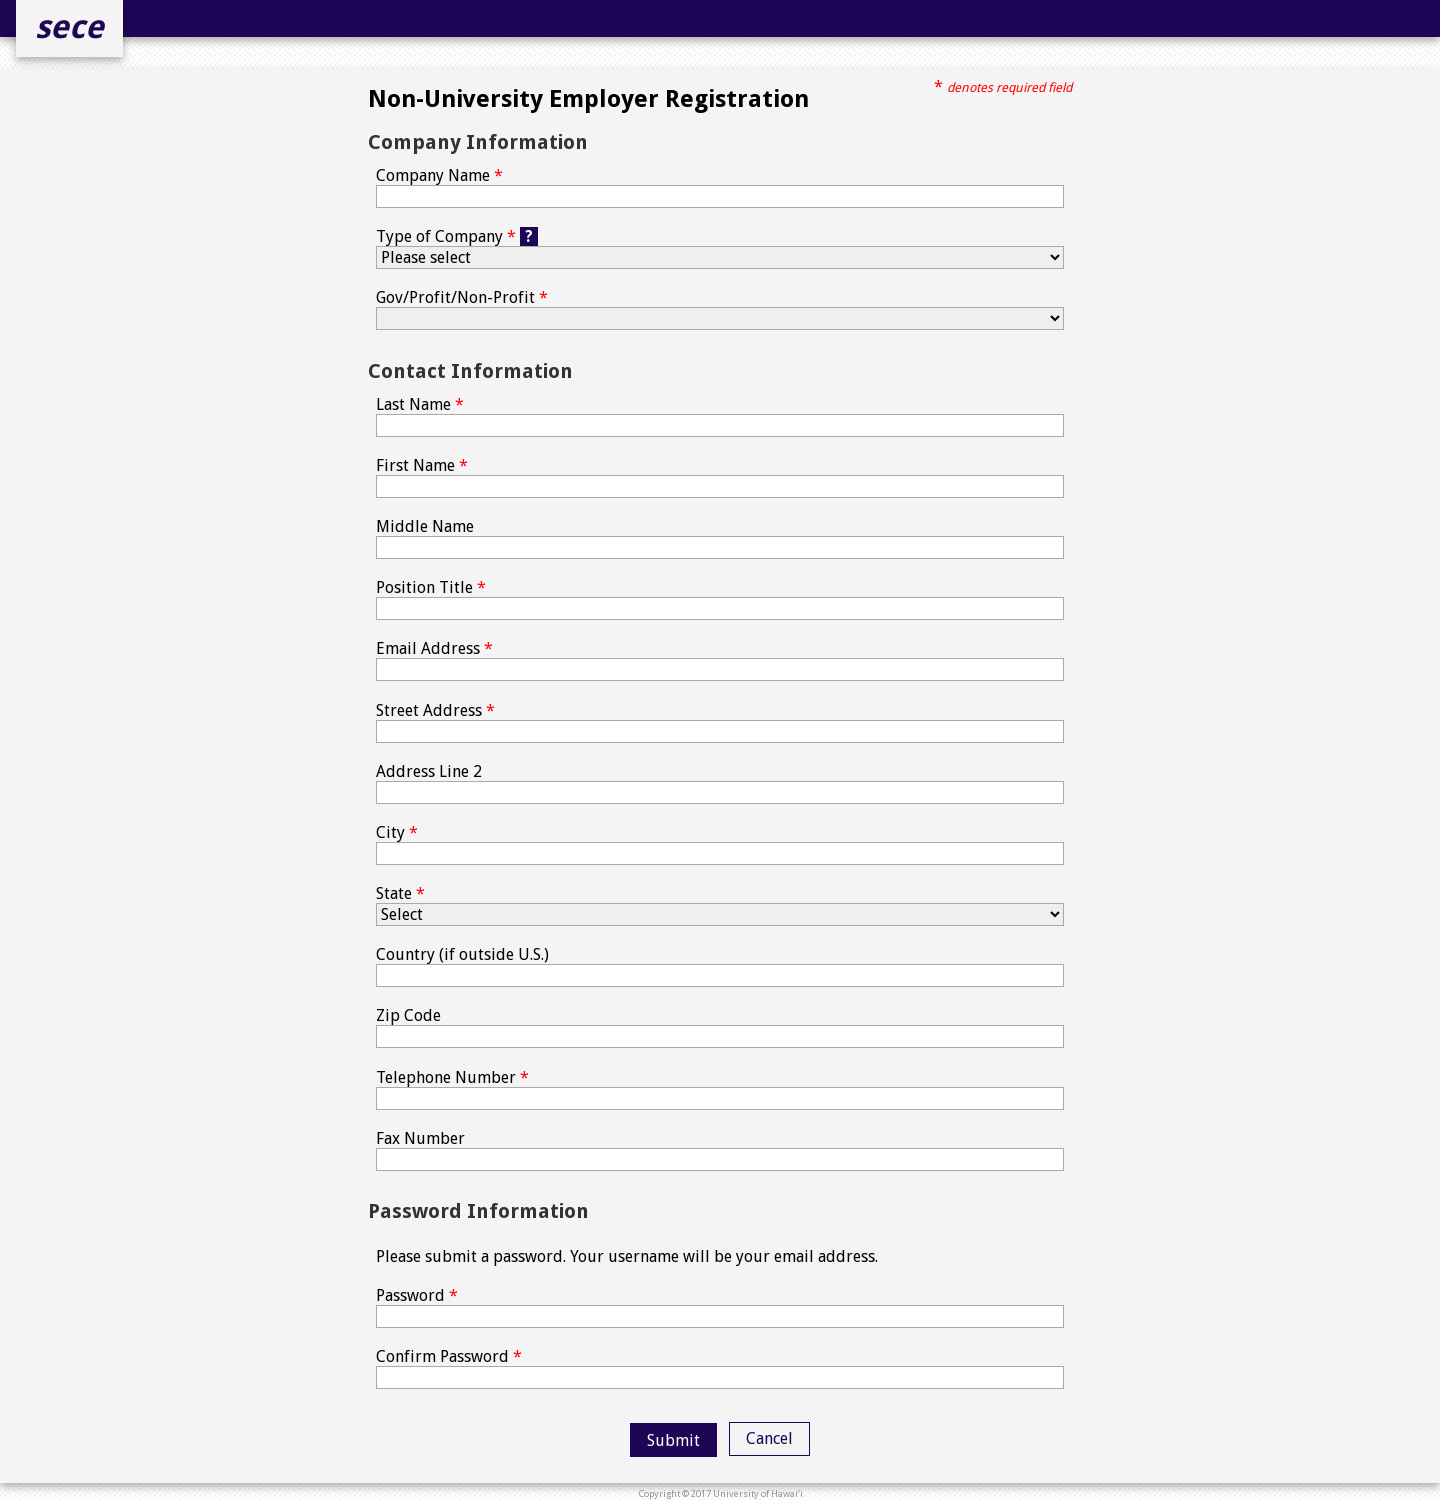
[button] (673, 1440)
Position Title (720, 599)
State (720, 905)
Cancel (769, 1438)
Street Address (720, 722)
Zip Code (720, 1027)
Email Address (720, 660)
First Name (720, 477)
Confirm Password (720, 1368)
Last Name (720, 416)
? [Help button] (529, 236)
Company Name (720, 187)
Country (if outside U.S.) (720, 966)
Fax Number (720, 1150)
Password (720, 1307)
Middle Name (720, 538)
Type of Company (720, 248)
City (720, 844)
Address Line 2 (720, 783)
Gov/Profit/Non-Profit (720, 309)
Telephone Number (720, 1089)
